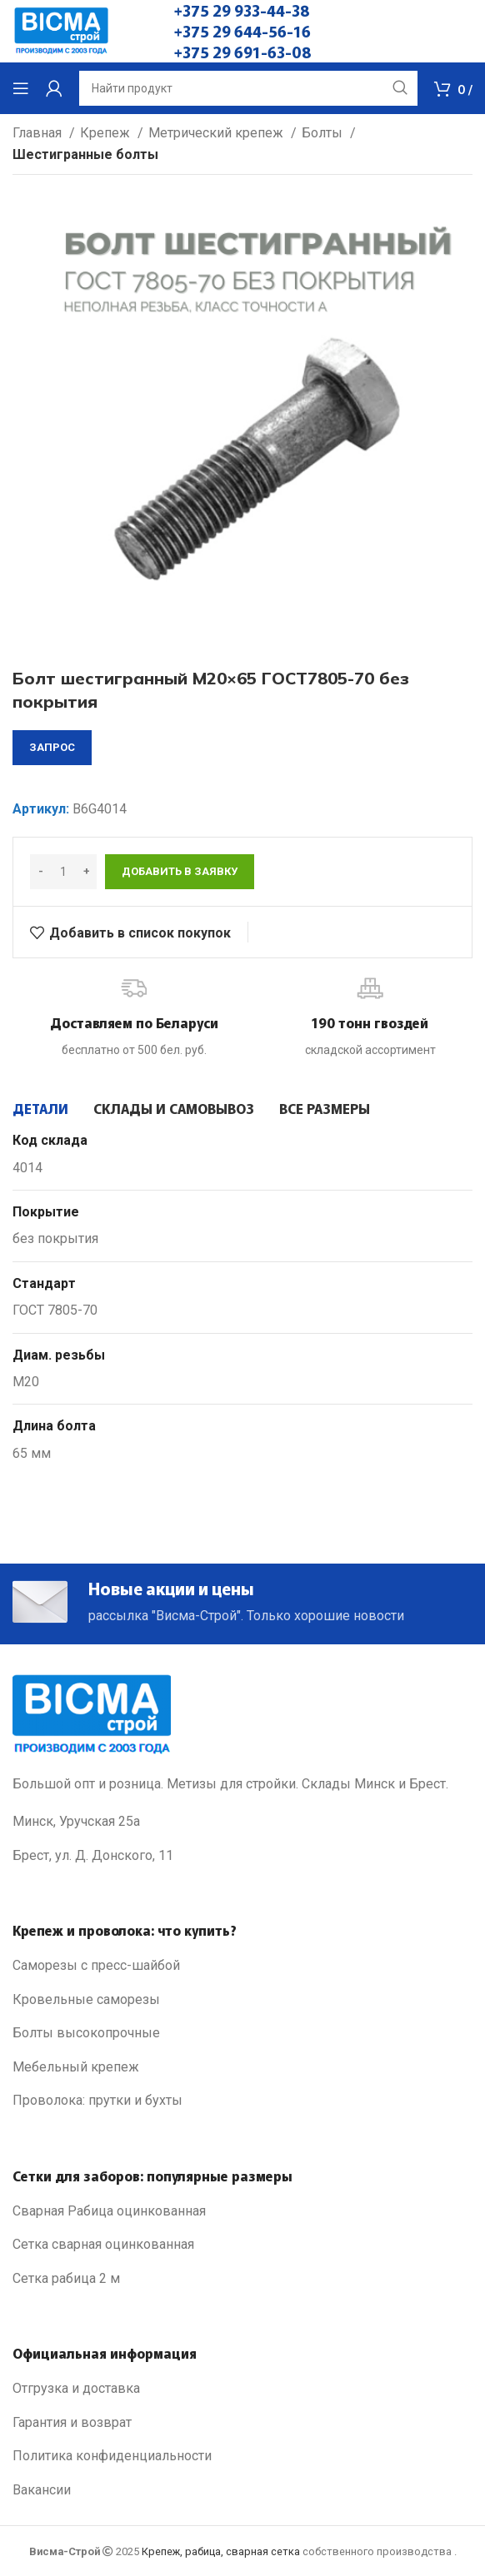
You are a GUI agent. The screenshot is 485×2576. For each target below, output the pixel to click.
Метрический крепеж (217, 133)
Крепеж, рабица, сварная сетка (221, 2551)
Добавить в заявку (180, 871)
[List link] (242, 1966)
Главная (38, 133)
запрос (52, 747)
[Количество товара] (63, 871)
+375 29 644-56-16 (242, 31)
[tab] (40, 1108)
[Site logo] (61, 30)
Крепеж (106, 133)
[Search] (248, 88)
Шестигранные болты (85, 154)
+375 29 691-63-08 (243, 51)
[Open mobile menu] (21, 88)
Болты (324, 133)
